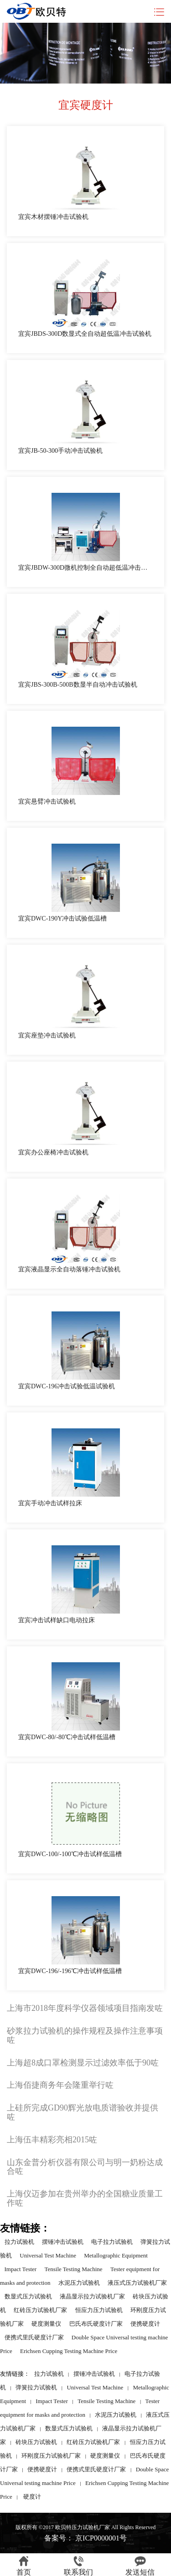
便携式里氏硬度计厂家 (34, 2337)
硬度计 (32, 2496)
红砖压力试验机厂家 (40, 2310)
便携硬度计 (145, 2323)
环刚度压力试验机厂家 (51, 2455)
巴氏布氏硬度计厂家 (96, 2323)
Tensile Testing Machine (73, 2269)
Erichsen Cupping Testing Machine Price (68, 2351)
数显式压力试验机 (28, 2296)
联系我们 (78, 2566)
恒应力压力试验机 (99, 2310)
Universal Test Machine (48, 2255)
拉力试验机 (19, 2241)
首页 (23, 2566)
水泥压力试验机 (79, 2282)
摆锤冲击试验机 (62, 2241)
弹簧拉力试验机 (36, 2387)
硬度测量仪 (46, 2323)
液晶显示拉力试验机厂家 (92, 2296)
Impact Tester (21, 2269)
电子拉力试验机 (112, 2241)
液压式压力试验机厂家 (137, 2282)
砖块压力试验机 (36, 2442)
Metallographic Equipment (116, 2255)
